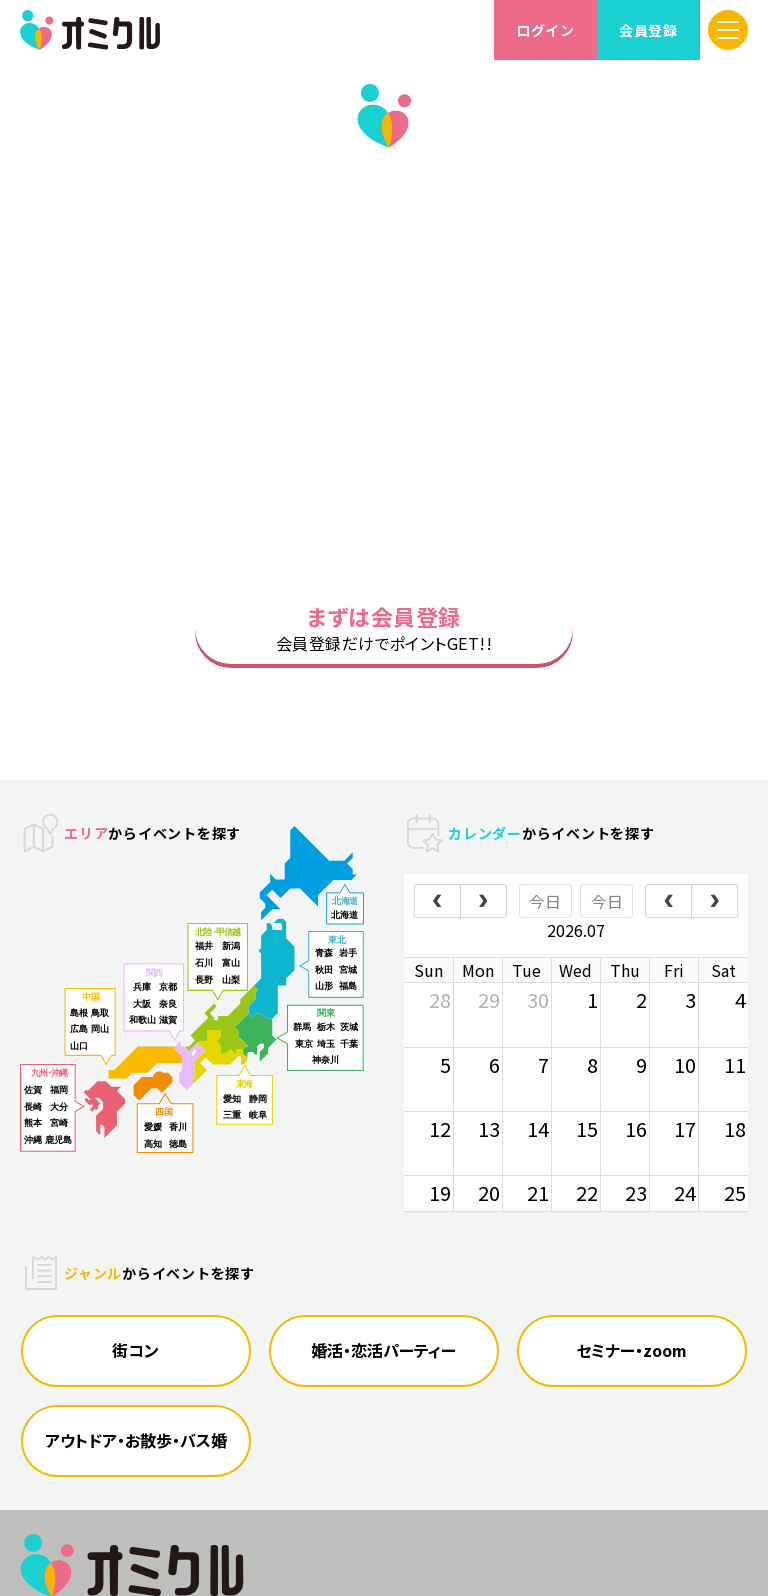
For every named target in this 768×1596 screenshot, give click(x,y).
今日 (545, 925)
